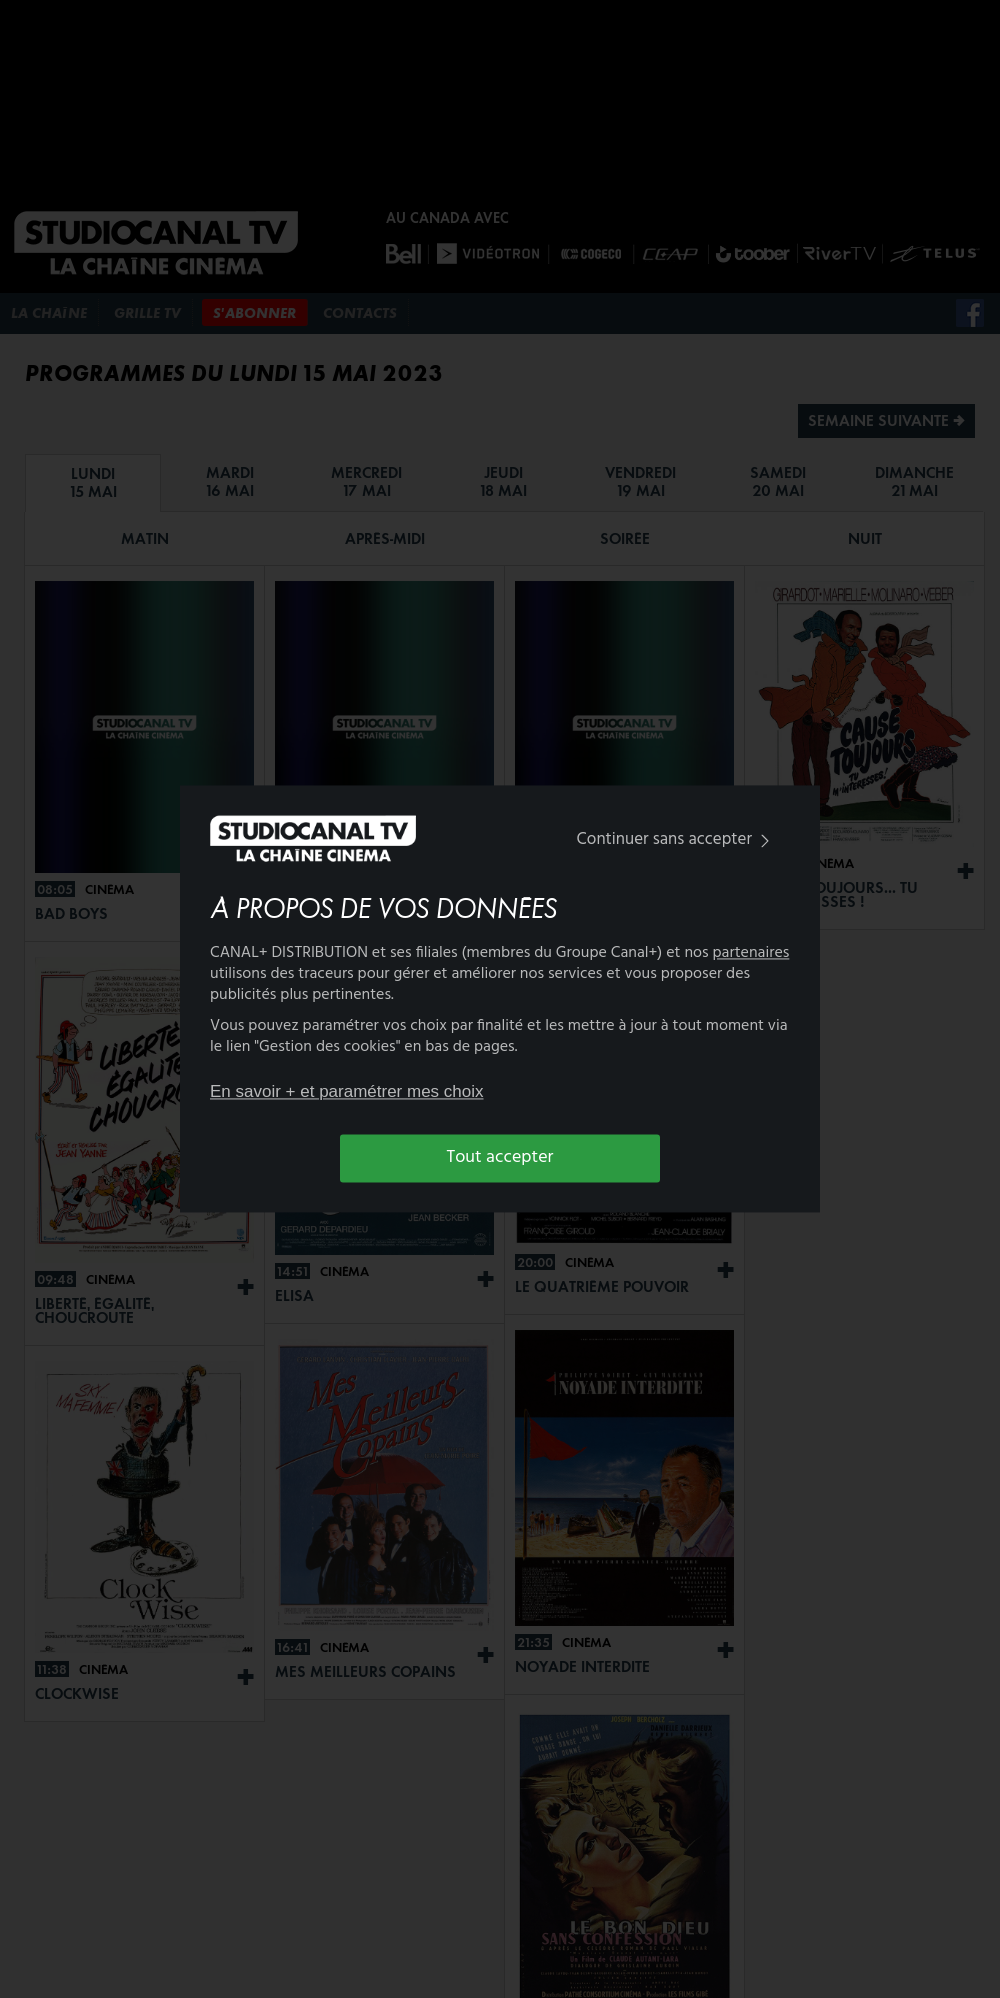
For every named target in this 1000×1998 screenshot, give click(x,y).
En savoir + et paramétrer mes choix (347, 1091)
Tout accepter (500, 1157)
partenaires (751, 954)
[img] (765, 840)
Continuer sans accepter (677, 839)
